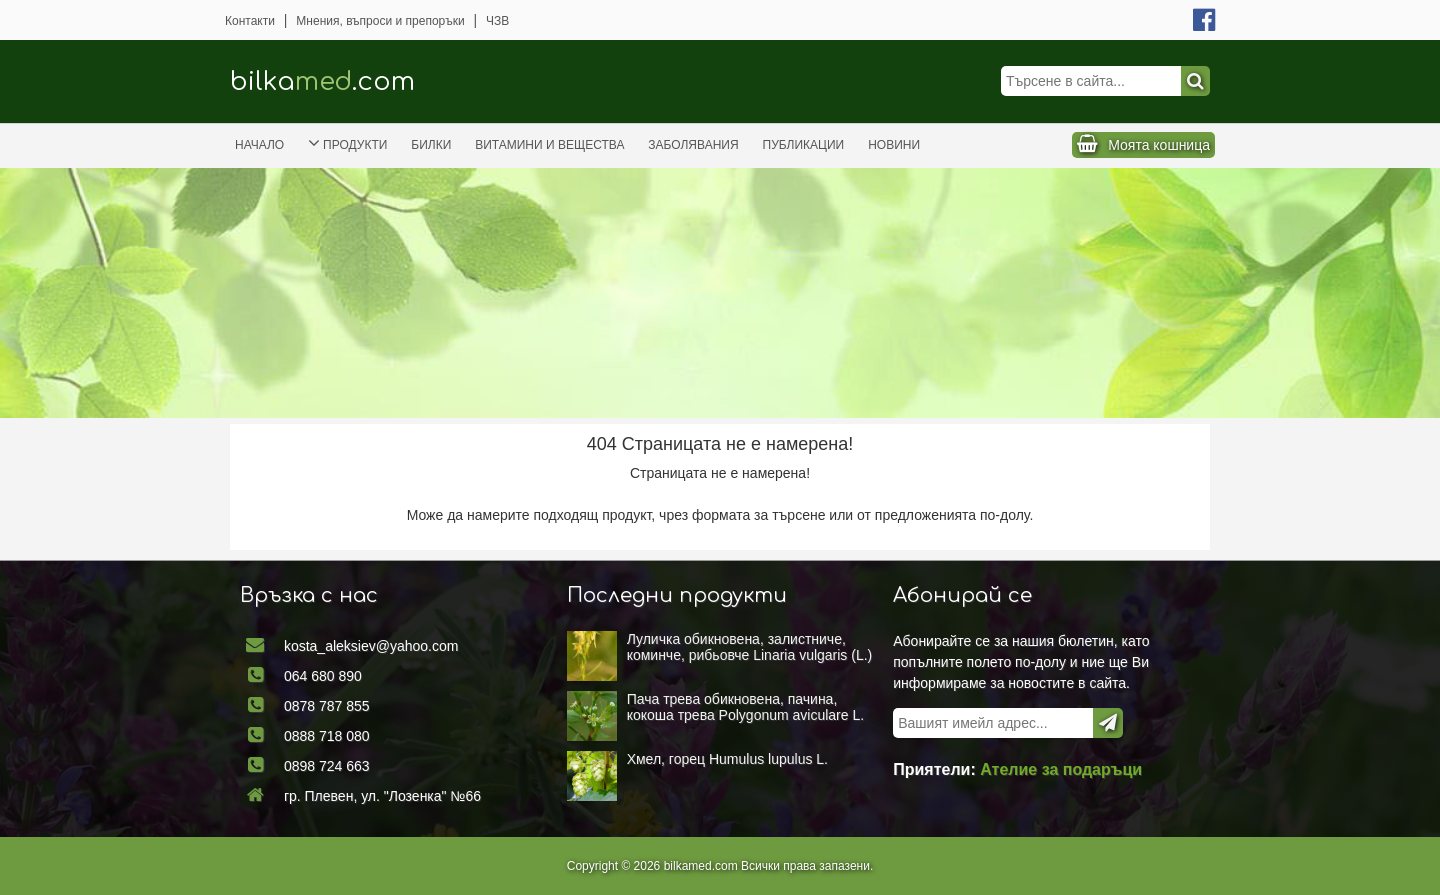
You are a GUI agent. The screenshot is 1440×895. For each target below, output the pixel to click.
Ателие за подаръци (1059, 768)
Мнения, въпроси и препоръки (380, 21)
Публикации (804, 145)
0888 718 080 (328, 736)
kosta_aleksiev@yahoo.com (373, 646)
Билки (431, 145)
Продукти (347, 143)
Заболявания (693, 145)
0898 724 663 (328, 765)
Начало (259, 145)
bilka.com (322, 81)
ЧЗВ (497, 21)
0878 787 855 (328, 706)
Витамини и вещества (549, 145)
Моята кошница (1159, 145)
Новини (894, 145)
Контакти (250, 21)
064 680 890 (324, 676)
